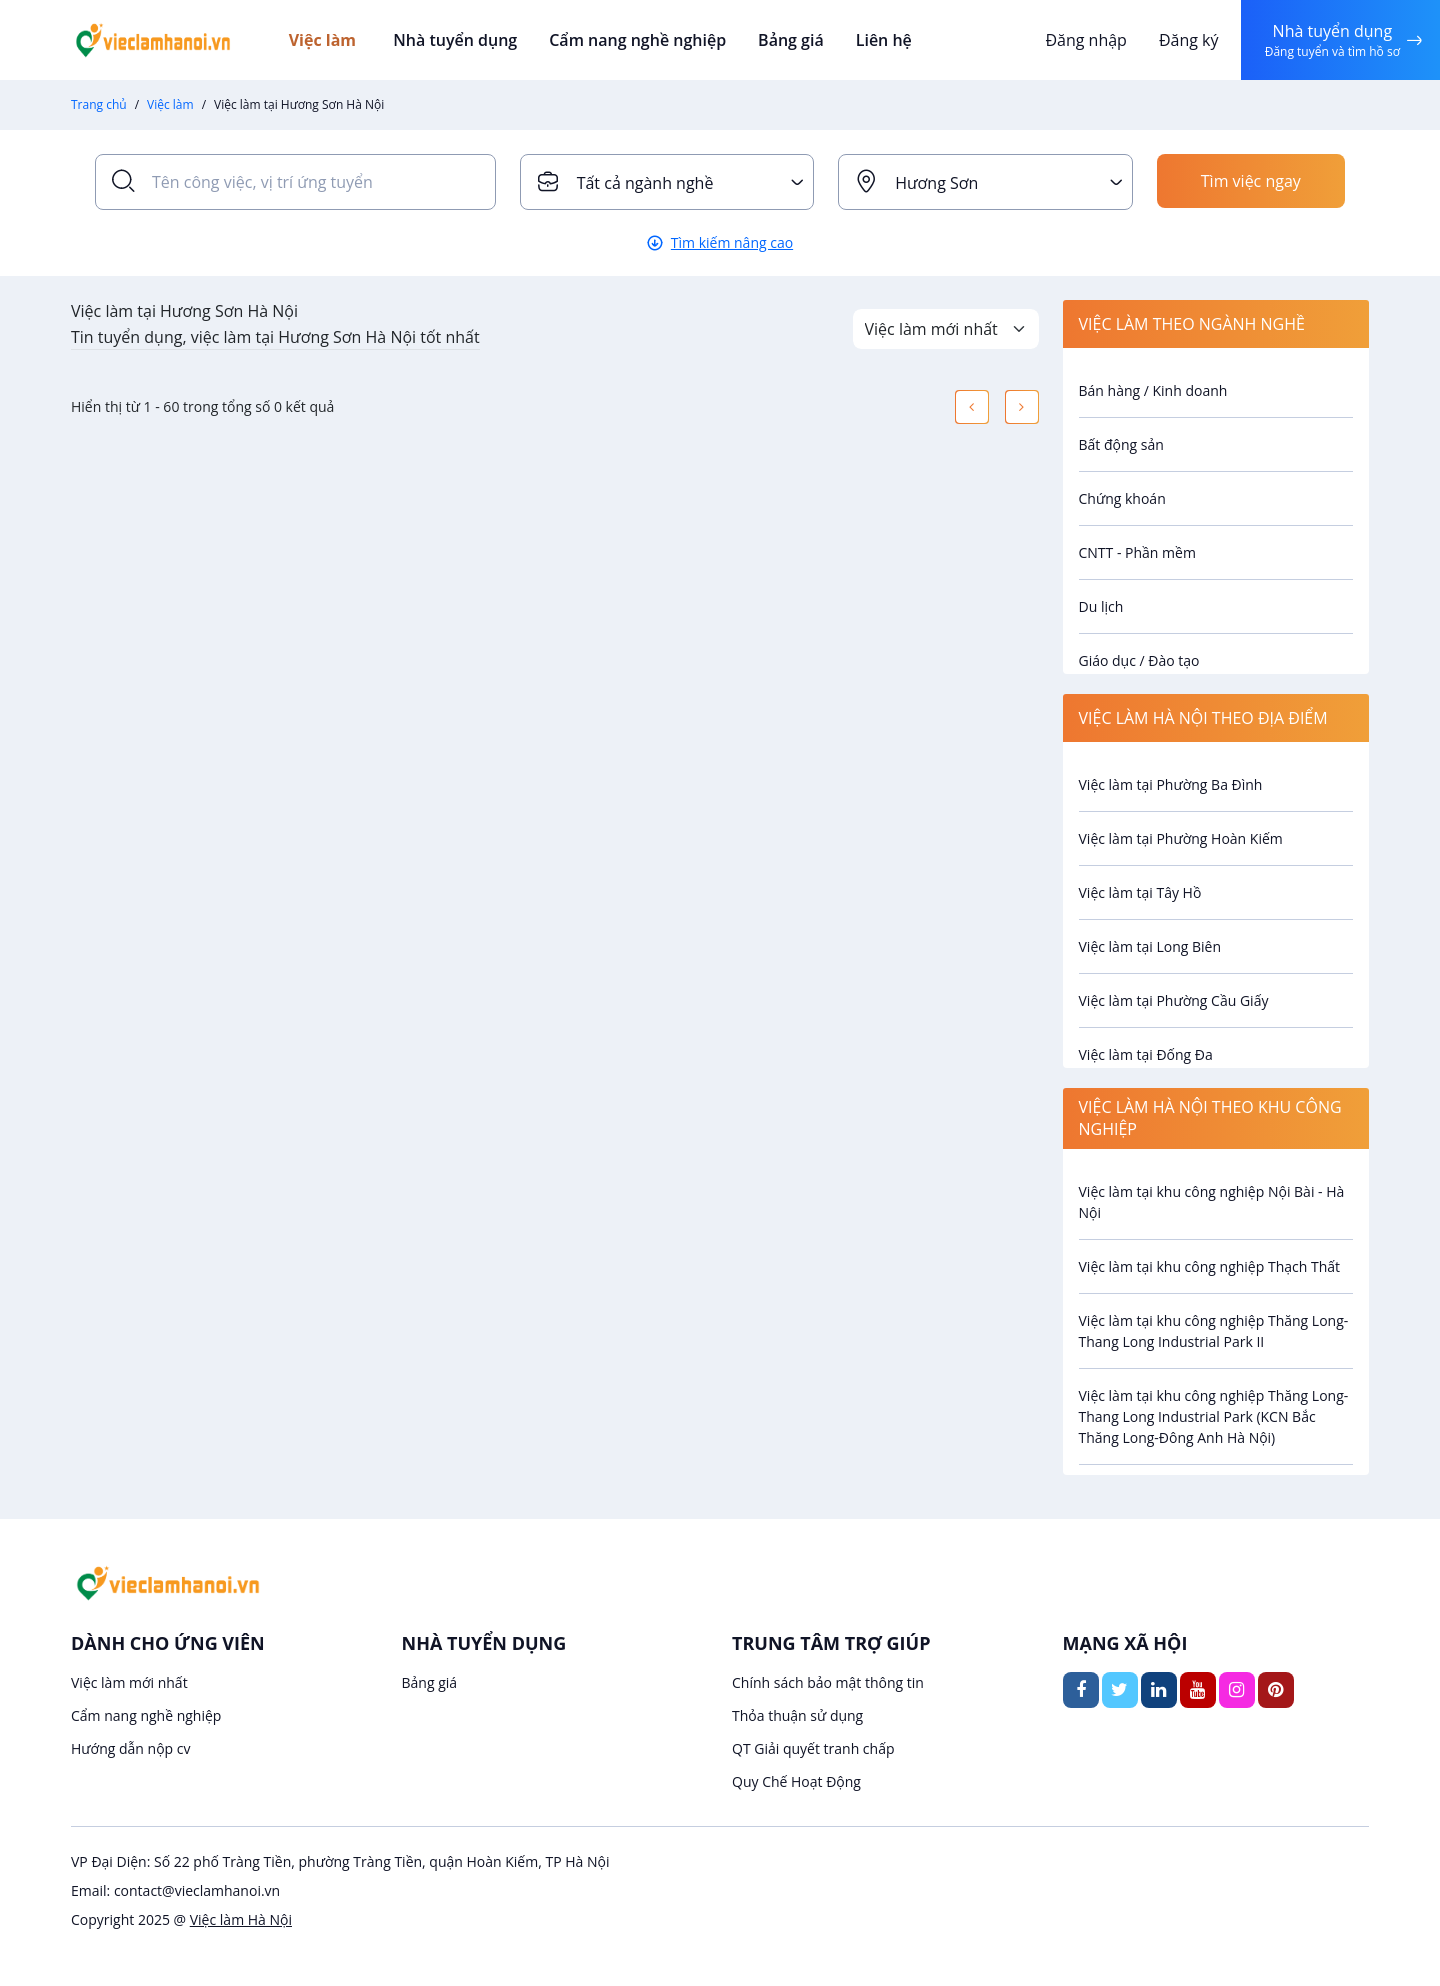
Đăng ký (1187, 40)
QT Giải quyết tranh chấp (813, 1748)
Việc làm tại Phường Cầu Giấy (1174, 1000)
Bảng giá (785, 40)
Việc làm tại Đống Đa (1146, 1054)
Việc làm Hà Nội (241, 1919)
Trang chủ (99, 104)
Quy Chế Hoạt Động (796, 1781)
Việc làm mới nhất (129, 1682)
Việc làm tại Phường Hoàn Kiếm (1181, 838)
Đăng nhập (1084, 40)
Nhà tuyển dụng (457, 40)
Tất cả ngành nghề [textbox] (645, 183)
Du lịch (1101, 606)
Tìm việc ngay (1251, 182)
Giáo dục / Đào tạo (1139, 660)
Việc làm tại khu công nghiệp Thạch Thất (1210, 1266)
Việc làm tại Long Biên (1150, 946)
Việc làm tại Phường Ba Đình (1171, 784)
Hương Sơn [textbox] (936, 183)
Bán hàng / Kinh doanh (1153, 390)
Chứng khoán (1122, 498)
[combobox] (667, 182)
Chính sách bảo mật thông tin (828, 1682)
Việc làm (331, 40)
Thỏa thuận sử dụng (797, 1715)
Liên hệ (875, 40)
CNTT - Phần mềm (1137, 552)
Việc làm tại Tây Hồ (1140, 892)
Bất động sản (1121, 444)
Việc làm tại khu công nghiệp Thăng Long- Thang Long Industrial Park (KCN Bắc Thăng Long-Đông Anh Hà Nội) (1214, 1416)
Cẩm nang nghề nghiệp (635, 40)
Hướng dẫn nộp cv (130, 1748)
